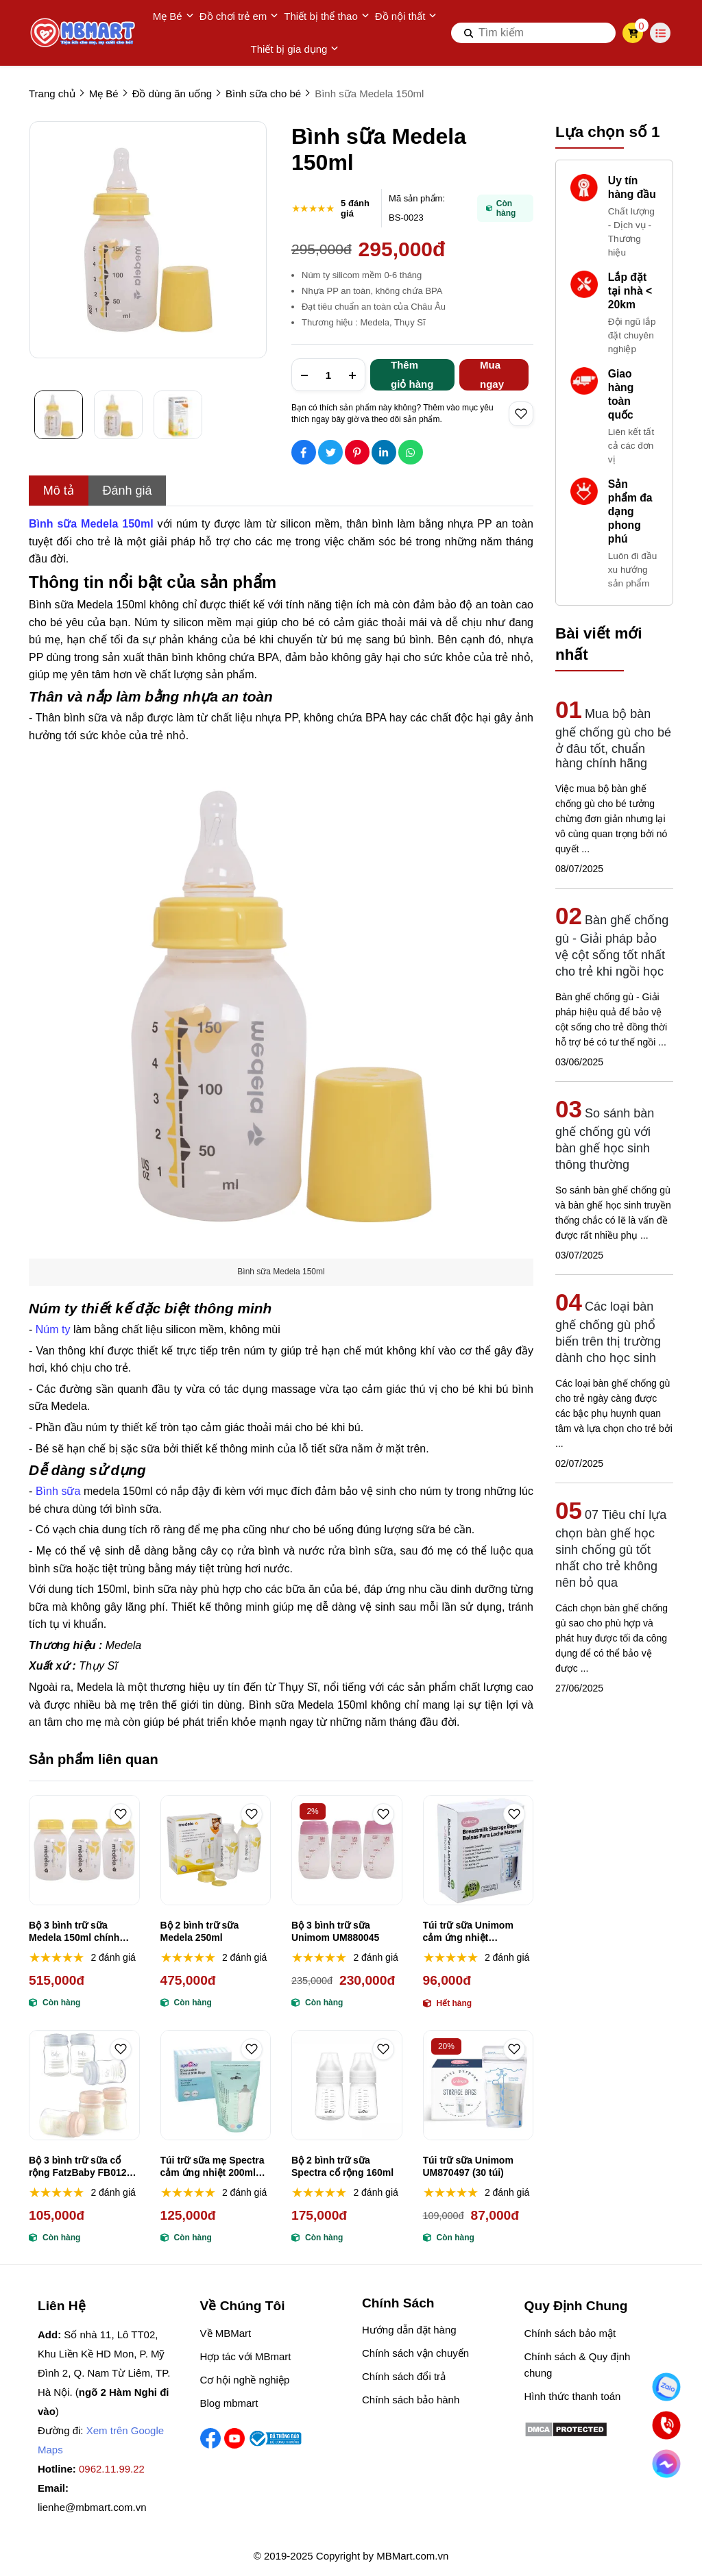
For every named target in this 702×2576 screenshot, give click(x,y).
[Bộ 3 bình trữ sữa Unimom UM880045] (347, 1850)
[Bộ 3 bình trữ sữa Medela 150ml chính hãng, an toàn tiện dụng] (84, 1850)
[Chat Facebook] (666, 2463)
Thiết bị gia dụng (295, 49)
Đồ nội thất (406, 16)
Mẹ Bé (173, 16)
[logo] (83, 33)
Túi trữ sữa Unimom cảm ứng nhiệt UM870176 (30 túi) (468, 1932)
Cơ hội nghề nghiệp (245, 2380)
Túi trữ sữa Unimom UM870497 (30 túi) (468, 2166)
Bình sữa (58, 1491)
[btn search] (469, 33)
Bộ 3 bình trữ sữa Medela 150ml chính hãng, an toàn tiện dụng (83, 1932)
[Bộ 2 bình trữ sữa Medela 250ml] (216, 1850)
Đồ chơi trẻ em (239, 16)
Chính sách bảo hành (410, 2399)
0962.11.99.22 (112, 2469)
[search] (533, 33)
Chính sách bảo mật (570, 2333)
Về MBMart (226, 2333)
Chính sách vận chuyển (415, 2353)
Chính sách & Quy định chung (577, 2365)
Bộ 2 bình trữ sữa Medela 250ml (199, 1931)
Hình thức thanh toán (572, 2396)
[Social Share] (303, 452)
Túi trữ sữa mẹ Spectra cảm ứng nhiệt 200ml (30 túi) (212, 2167)
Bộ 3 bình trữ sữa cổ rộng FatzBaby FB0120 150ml (80, 2167)
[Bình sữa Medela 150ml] (91, 524)
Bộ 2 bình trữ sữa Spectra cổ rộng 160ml (342, 2166)
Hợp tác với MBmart (245, 2356)
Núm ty (53, 1329)
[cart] (633, 33)
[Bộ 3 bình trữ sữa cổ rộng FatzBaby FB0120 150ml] (84, 2085)
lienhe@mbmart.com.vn (92, 2507)
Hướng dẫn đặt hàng (409, 2330)
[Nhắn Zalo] (666, 2387)
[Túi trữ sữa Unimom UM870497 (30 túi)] (478, 2085)
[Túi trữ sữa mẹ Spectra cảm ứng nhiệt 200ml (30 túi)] (216, 2085)
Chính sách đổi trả (404, 2376)
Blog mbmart (229, 2403)
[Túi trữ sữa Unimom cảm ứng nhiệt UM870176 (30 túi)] (478, 1850)
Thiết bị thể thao (327, 16)
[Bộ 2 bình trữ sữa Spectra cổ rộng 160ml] (347, 2085)
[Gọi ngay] (666, 2425)
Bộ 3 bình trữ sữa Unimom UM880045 (335, 1931)
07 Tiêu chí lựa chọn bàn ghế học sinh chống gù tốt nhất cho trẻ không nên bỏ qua (610, 1548)
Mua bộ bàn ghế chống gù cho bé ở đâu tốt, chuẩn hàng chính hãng (613, 738)
